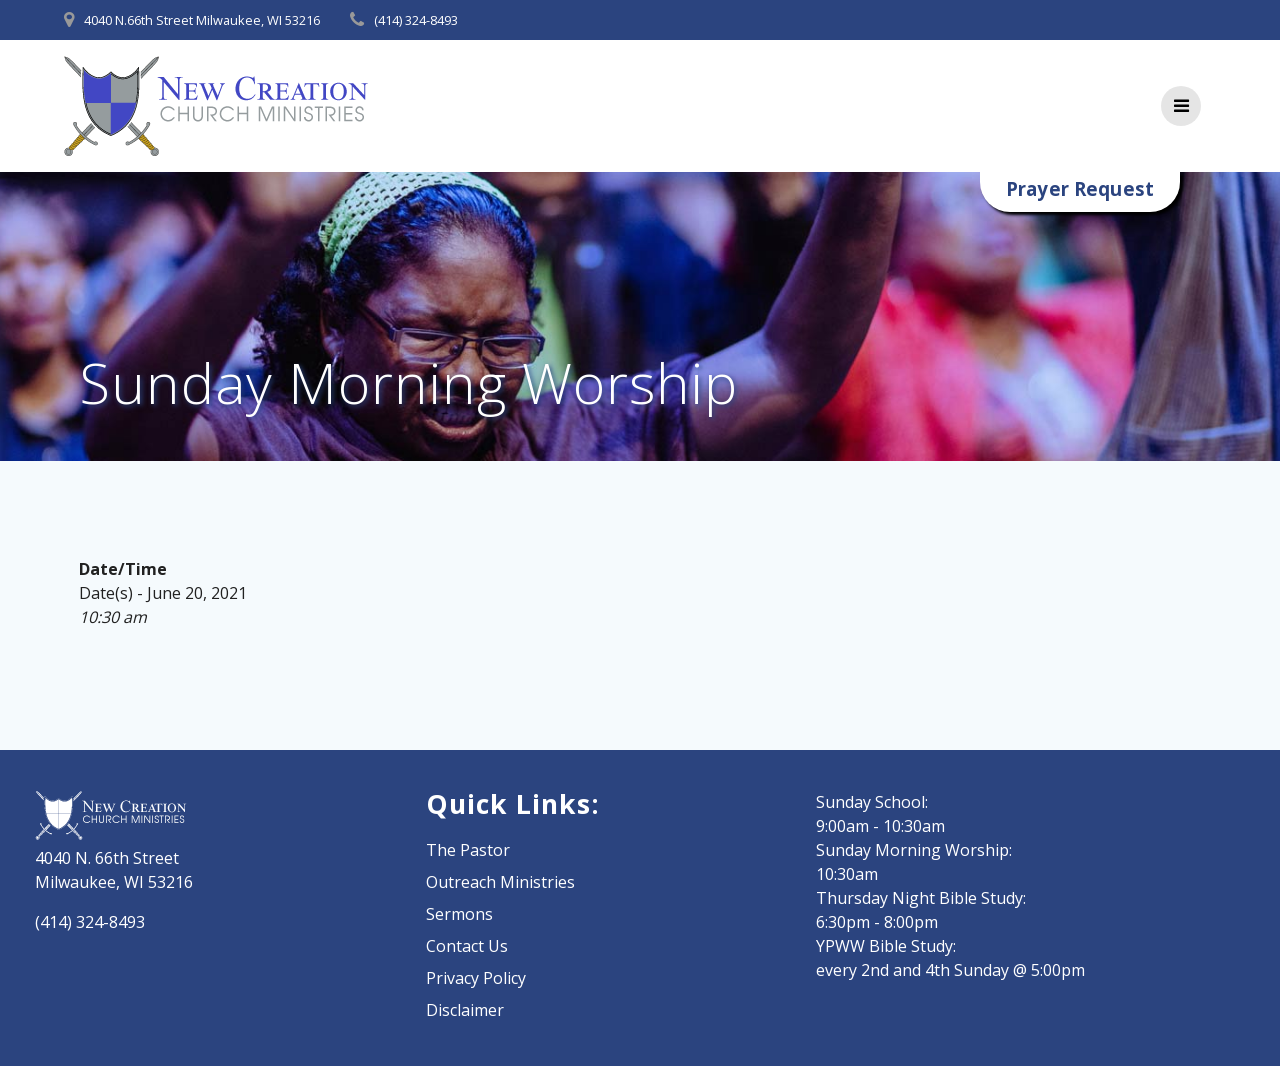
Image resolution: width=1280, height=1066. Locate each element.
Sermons (459, 914)
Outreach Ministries (500, 882)
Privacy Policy (476, 978)
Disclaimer (465, 1010)
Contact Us (467, 946)
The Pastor (468, 850)
